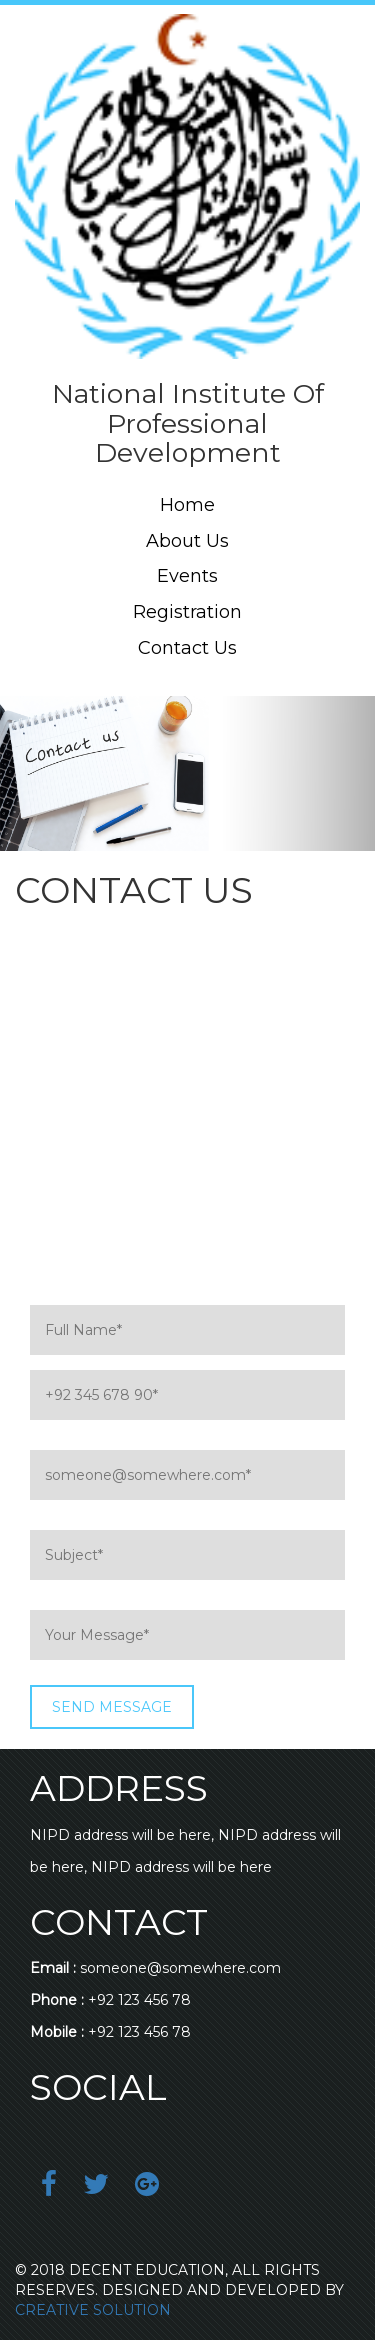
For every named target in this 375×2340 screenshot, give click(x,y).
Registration (187, 612)
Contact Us (187, 648)
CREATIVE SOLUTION (93, 2310)
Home (187, 505)
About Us (187, 541)
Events (187, 576)
